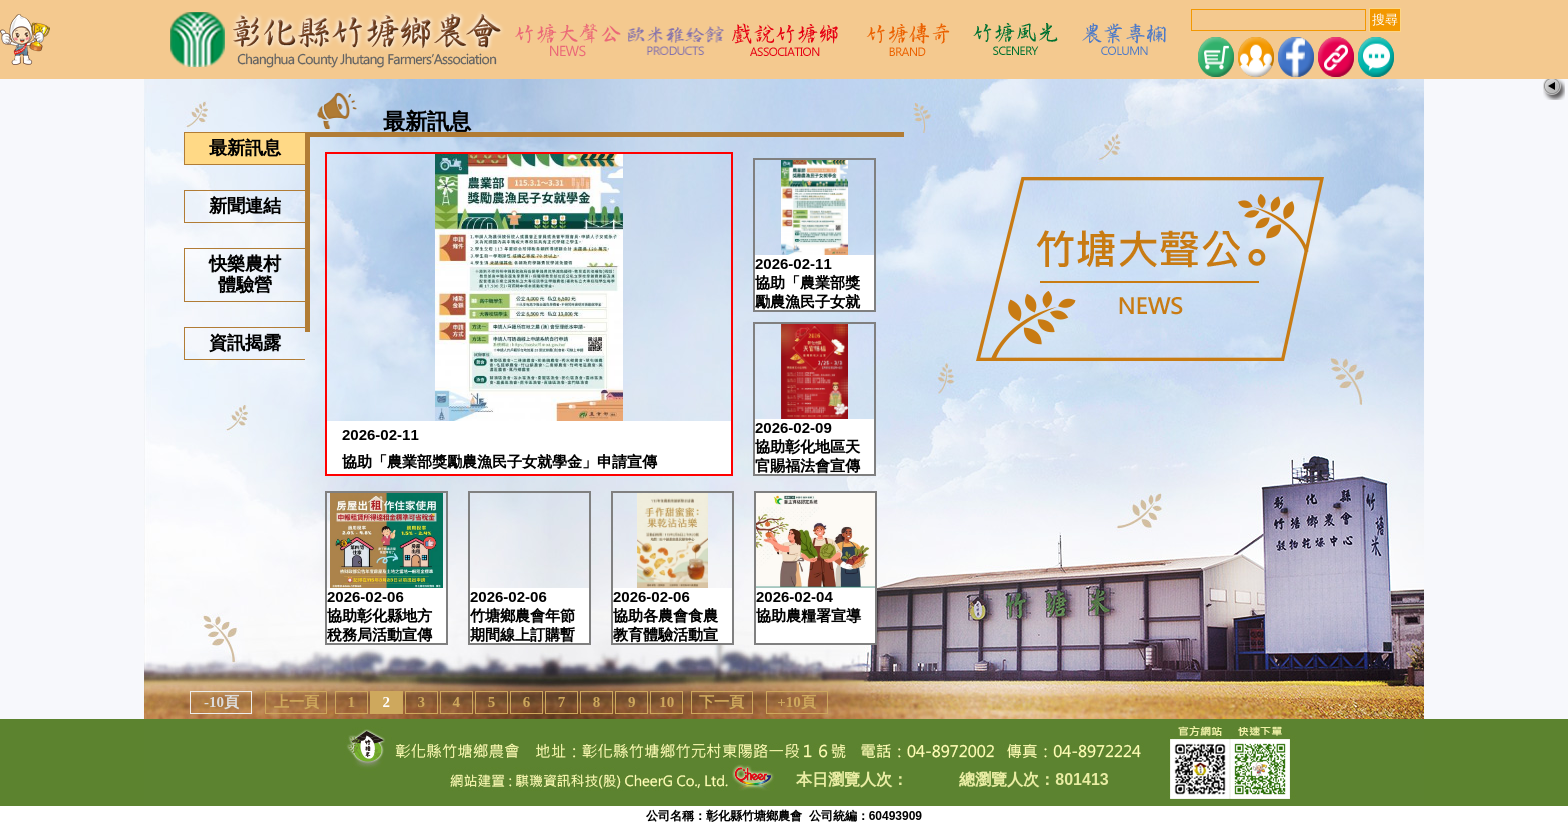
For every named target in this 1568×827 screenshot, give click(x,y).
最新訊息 (245, 148)
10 (666, 702)
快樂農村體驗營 (245, 274)
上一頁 (296, 702)
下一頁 (721, 702)
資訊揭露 (245, 343)
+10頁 (796, 702)
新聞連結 (245, 206)
